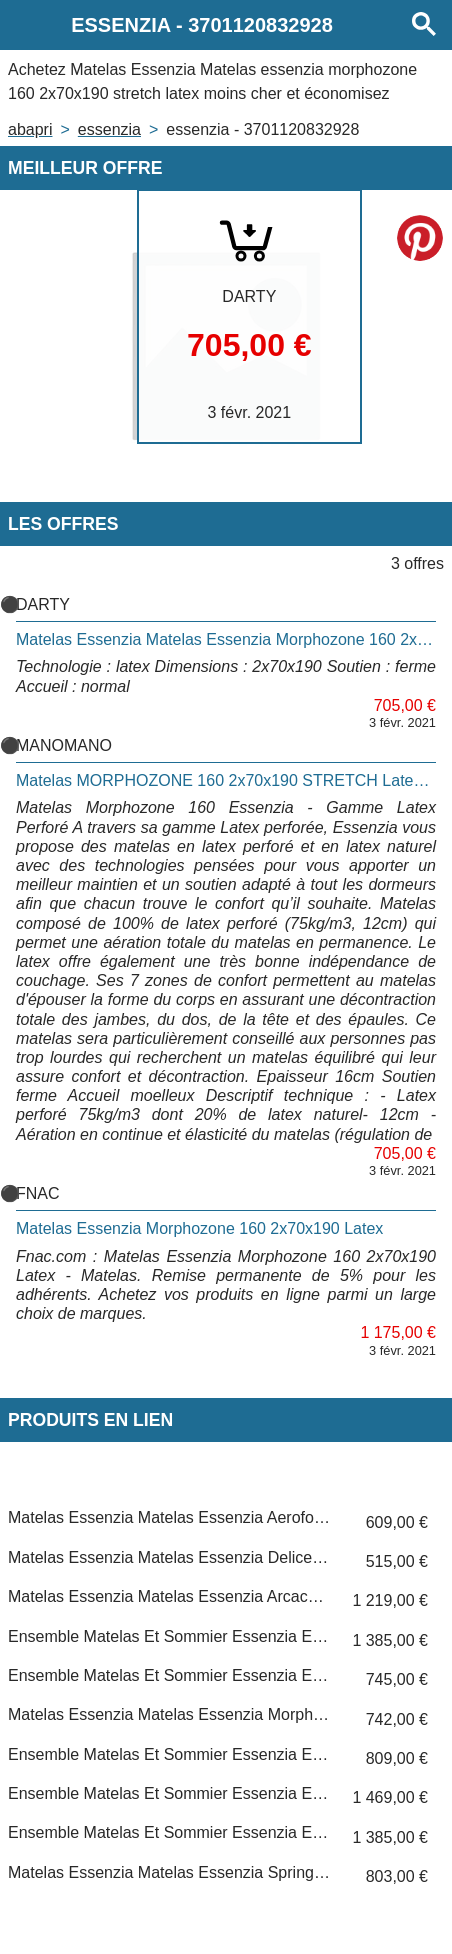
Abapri (30, 129)
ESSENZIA (109, 129)
